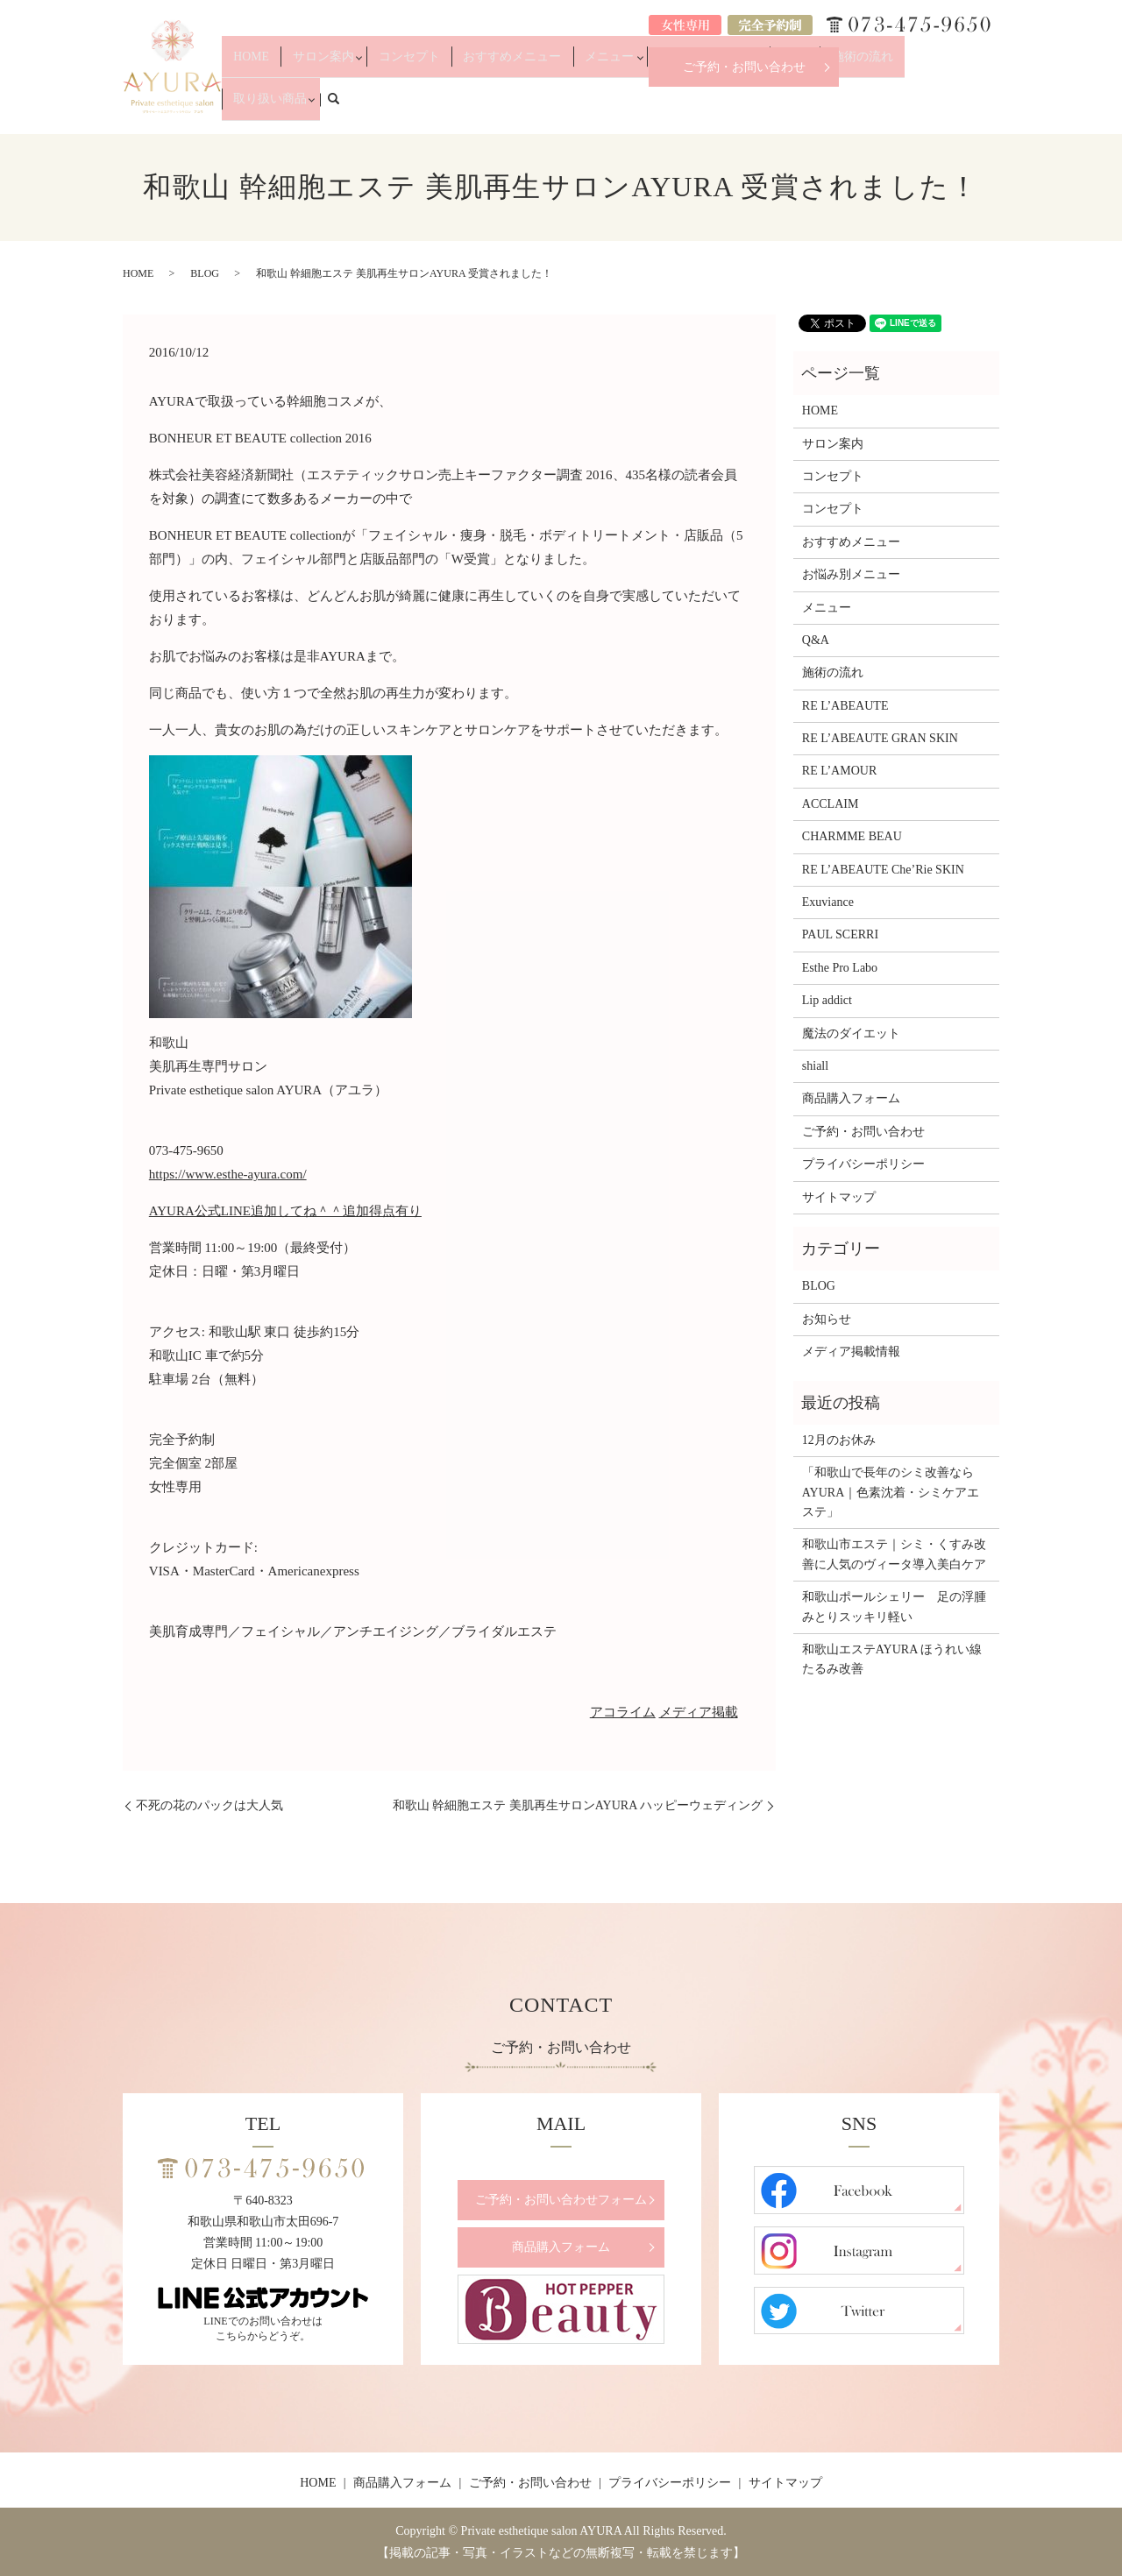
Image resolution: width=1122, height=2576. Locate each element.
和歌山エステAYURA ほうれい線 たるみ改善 (896, 1659)
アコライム (623, 1712)
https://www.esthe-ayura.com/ (228, 1174)
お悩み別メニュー (720, 107)
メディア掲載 (698, 1712)
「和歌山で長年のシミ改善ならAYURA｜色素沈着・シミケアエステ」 (891, 1492)
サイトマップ (839, 1197)
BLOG (204, 273)
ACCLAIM (830, 803)
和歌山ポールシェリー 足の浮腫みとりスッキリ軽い (894, 1606)
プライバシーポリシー (863, 1164)
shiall (815, 1065)
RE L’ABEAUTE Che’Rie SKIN (883, 869)
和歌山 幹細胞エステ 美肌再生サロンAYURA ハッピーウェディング (578, 1805)
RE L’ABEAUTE (845, 705)
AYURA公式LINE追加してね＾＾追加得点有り (285, 1211)
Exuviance (828, 902)
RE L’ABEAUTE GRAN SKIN (880, 738)
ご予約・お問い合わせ (744, 67)
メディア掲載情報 (851, 1351)
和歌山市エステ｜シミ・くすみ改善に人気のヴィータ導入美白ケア (894, 1554)
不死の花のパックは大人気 (209, 1805)
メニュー (631, 107)
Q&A (798, 107)
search (995, 106)
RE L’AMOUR (839, 770)
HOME (335, 107)
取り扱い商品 (923, 107)
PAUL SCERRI (840, 934)
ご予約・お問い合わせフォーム (561, 2199)
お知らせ (826, 1319)
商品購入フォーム (851, 1098)
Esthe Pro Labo (839, 967)
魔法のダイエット (851, 1033)
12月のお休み (839, 1440)
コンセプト (470, 107)
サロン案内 (392, 107)
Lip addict (827, 1000)
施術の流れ (851, 107)
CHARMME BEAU (852, 836)
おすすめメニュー (553, 107)
